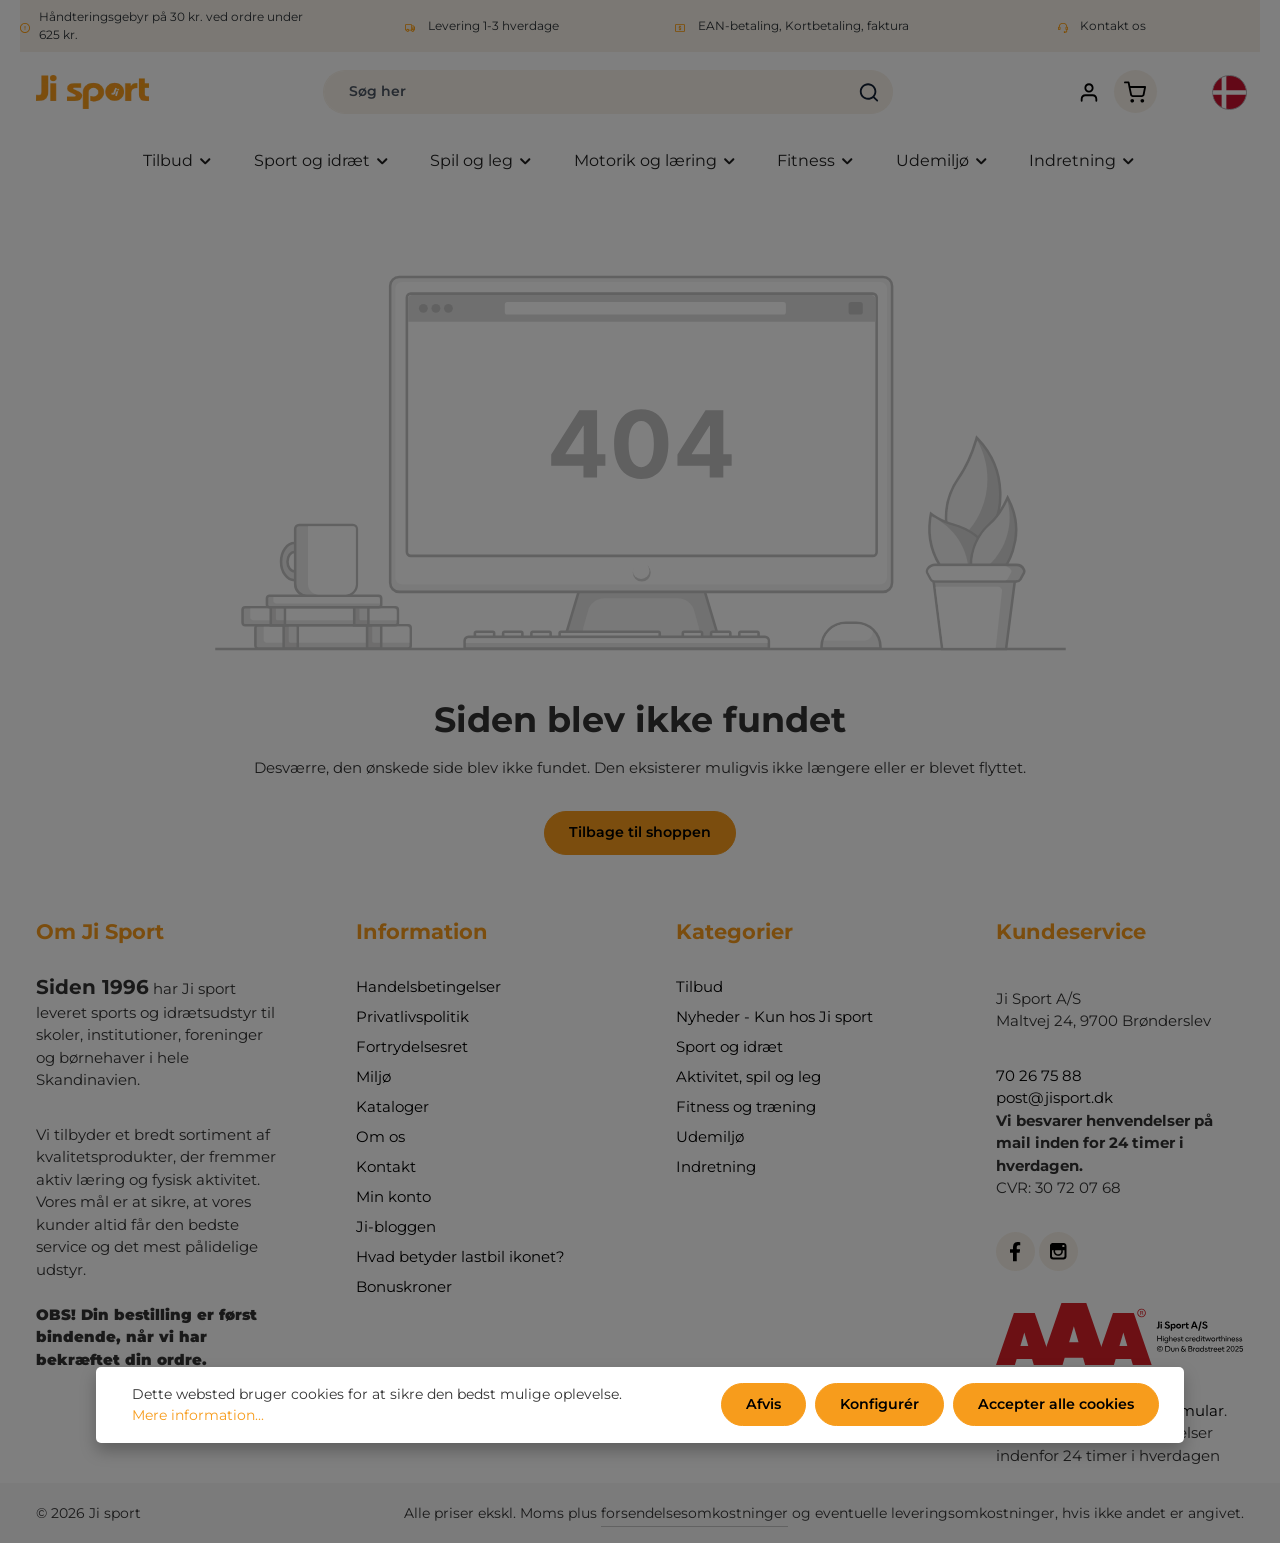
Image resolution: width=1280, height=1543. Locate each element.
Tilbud (699, 986)
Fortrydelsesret (412, 1046)
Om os (380, 1136)
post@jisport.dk (1054, 1097)
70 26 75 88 (1039, 1075)
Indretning (716, 1166)
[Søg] (863, 92)
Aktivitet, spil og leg (748, 1076)
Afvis (768, 1405)
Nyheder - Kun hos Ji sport (774, 1016)
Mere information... (198, 1416)
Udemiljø (710, 1136)
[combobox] (580, 92)
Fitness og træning (746, 1106)
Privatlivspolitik (412, 1016)
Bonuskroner (404, 1286)
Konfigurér (882, 1405)
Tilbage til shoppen (640, 833)
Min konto (393, 1196)
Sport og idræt (729, 1046)
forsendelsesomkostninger (694, 1513)
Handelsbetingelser (428, 986)
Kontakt (386, 1166)
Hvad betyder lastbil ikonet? (460, 1256)
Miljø (373, 1076)
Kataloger (392, 1106)
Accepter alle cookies (1057, 1405)
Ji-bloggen (396, 1226)
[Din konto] (1085, 92)
